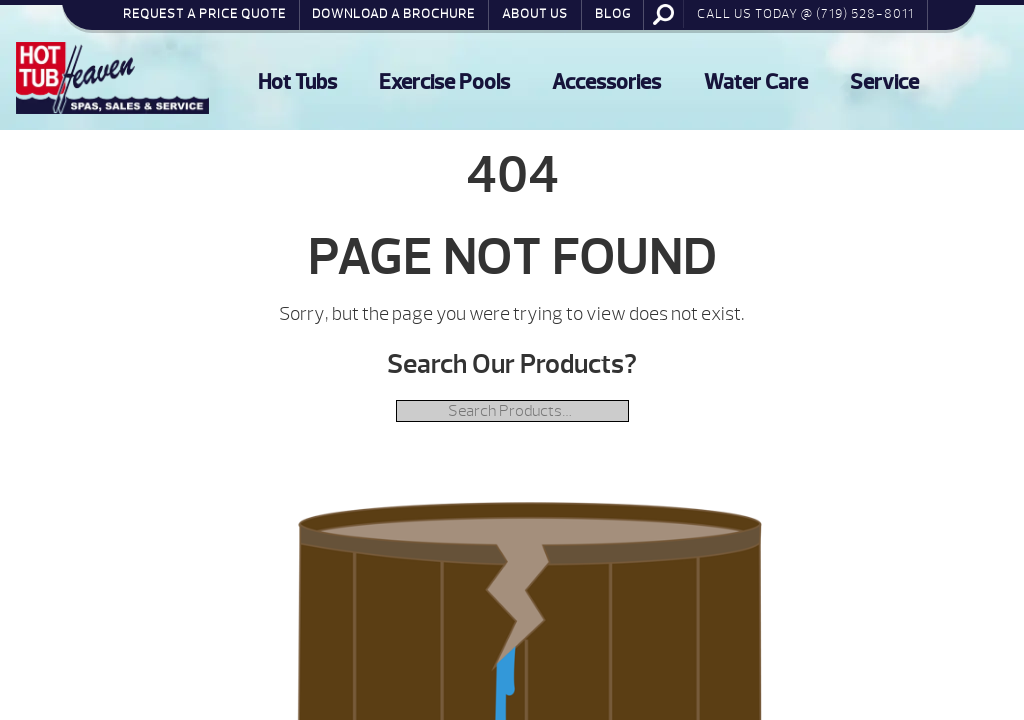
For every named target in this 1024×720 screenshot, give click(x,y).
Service (884, 82)
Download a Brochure (393, 14)
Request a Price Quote (204, 14)
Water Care (756, 82)
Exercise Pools (444, 82)
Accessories (606, 82)
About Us (535, 14)
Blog (613, 14)
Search (664, 14)
